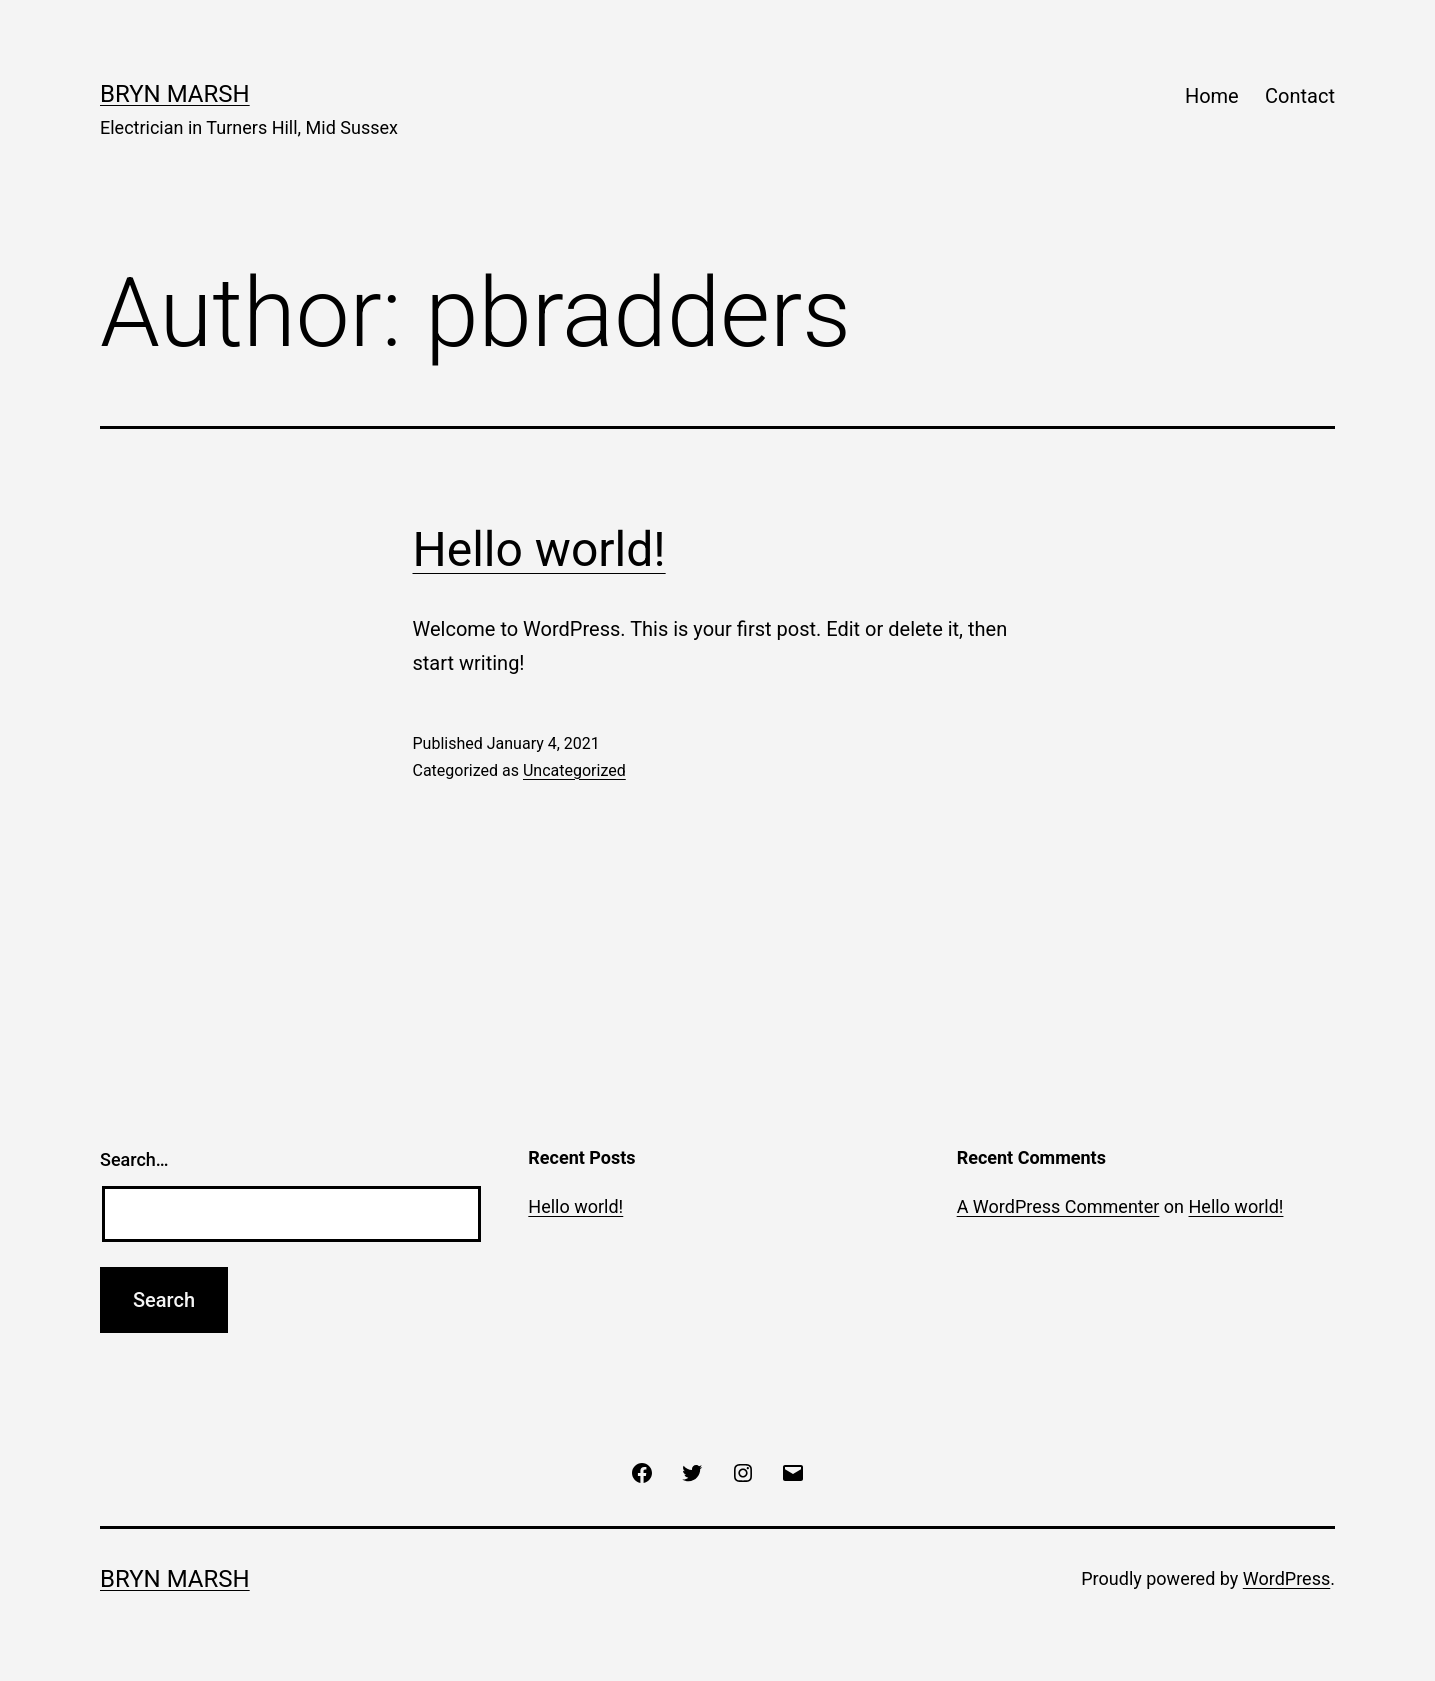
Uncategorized (574, 770)
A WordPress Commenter (1058, 1206)
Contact (1300, 96)
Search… (134, 1159)
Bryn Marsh (175, 94)
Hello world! (539, 549)
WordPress (1286, 1578)
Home (1212, 96)
